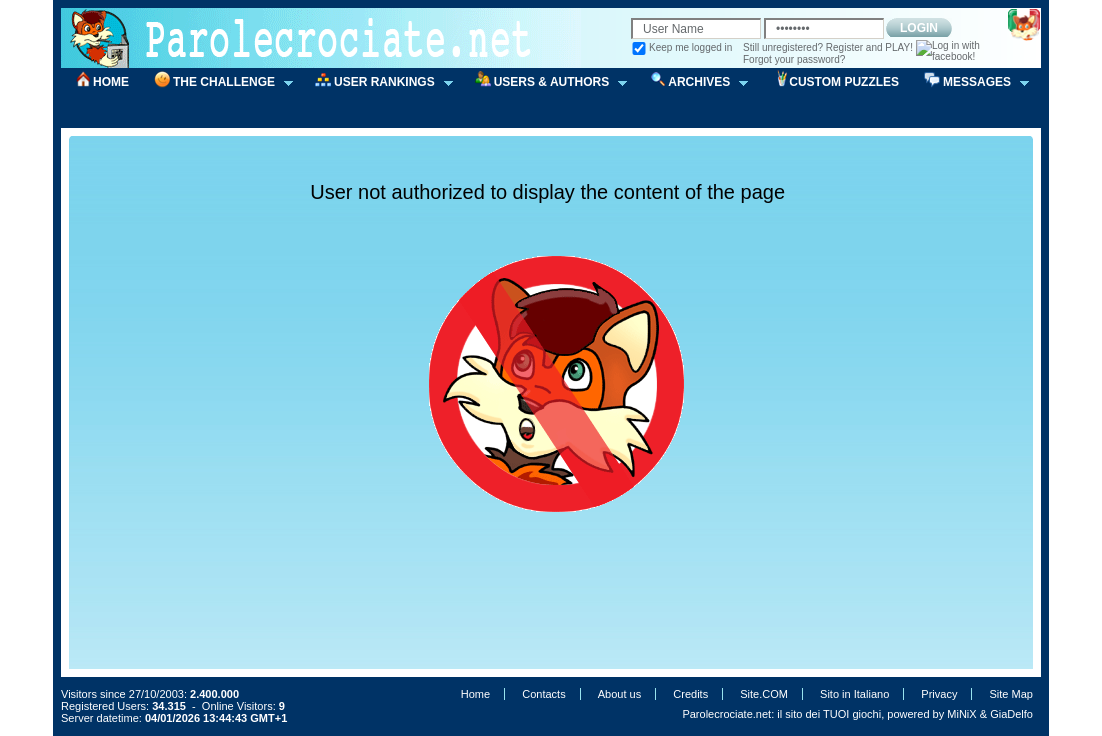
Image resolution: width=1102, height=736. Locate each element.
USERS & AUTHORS (545, 82)
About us (619, 694)
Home (475, 694)
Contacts (543, 694)
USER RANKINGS (377, 82)
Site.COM (764, 694)
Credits (690, 694)
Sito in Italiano (854, 694)
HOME (111, 82)
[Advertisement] (563, 163)
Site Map (1011, 694)
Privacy (939, 694)
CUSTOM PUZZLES (844, 82)
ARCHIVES (692, 82)
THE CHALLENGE (217, 82)
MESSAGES (970, 82)
